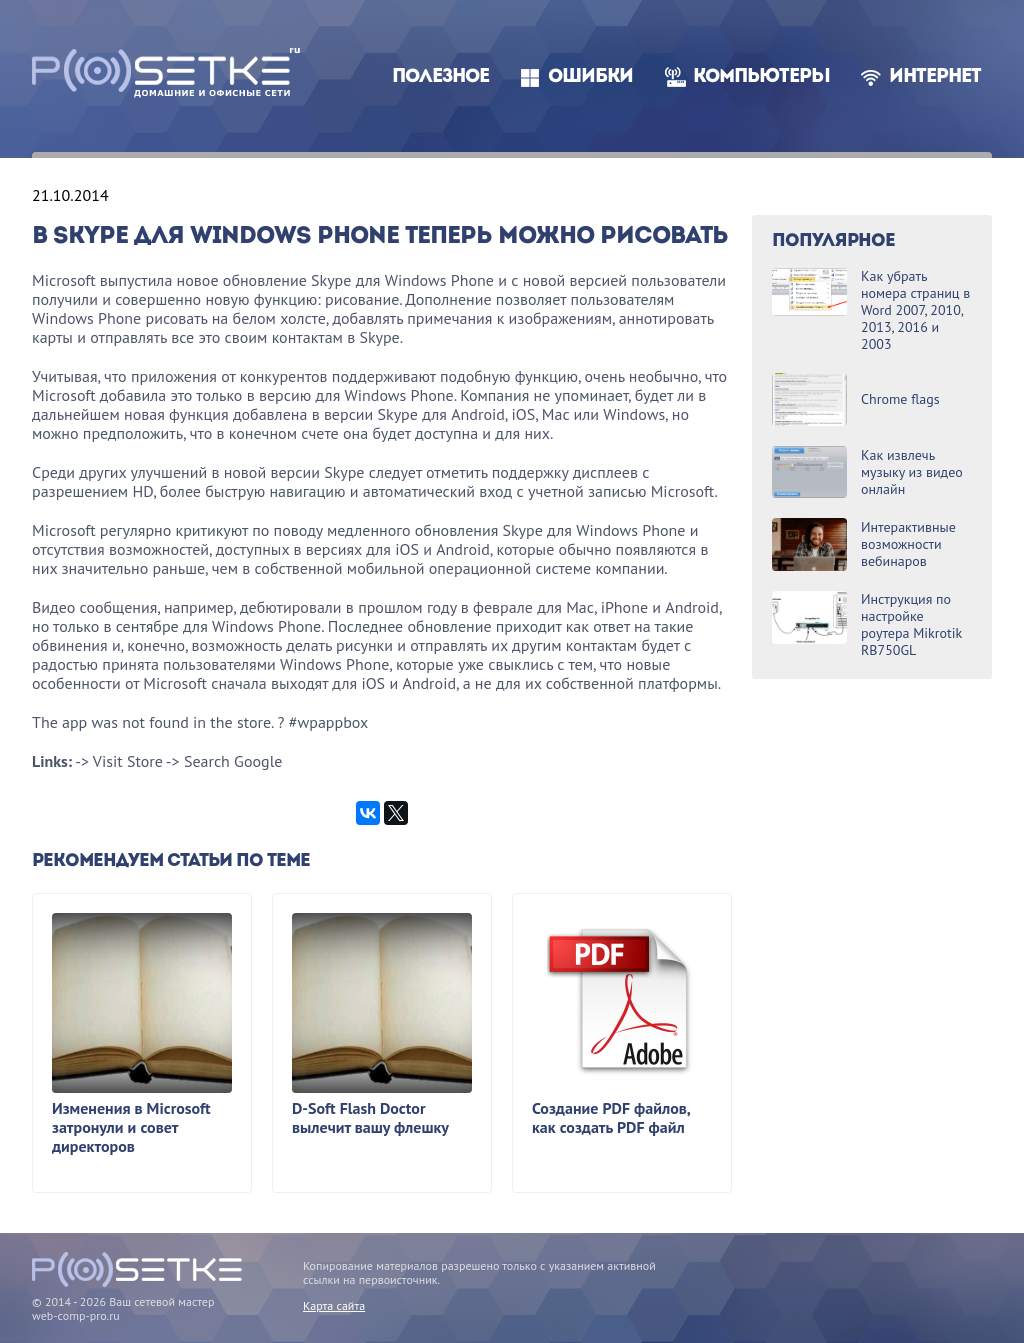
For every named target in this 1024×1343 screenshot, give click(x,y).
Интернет (935, 77)
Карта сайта (334, 1305)
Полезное (440, 77)
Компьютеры (761, 77)
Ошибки (590, 77)
